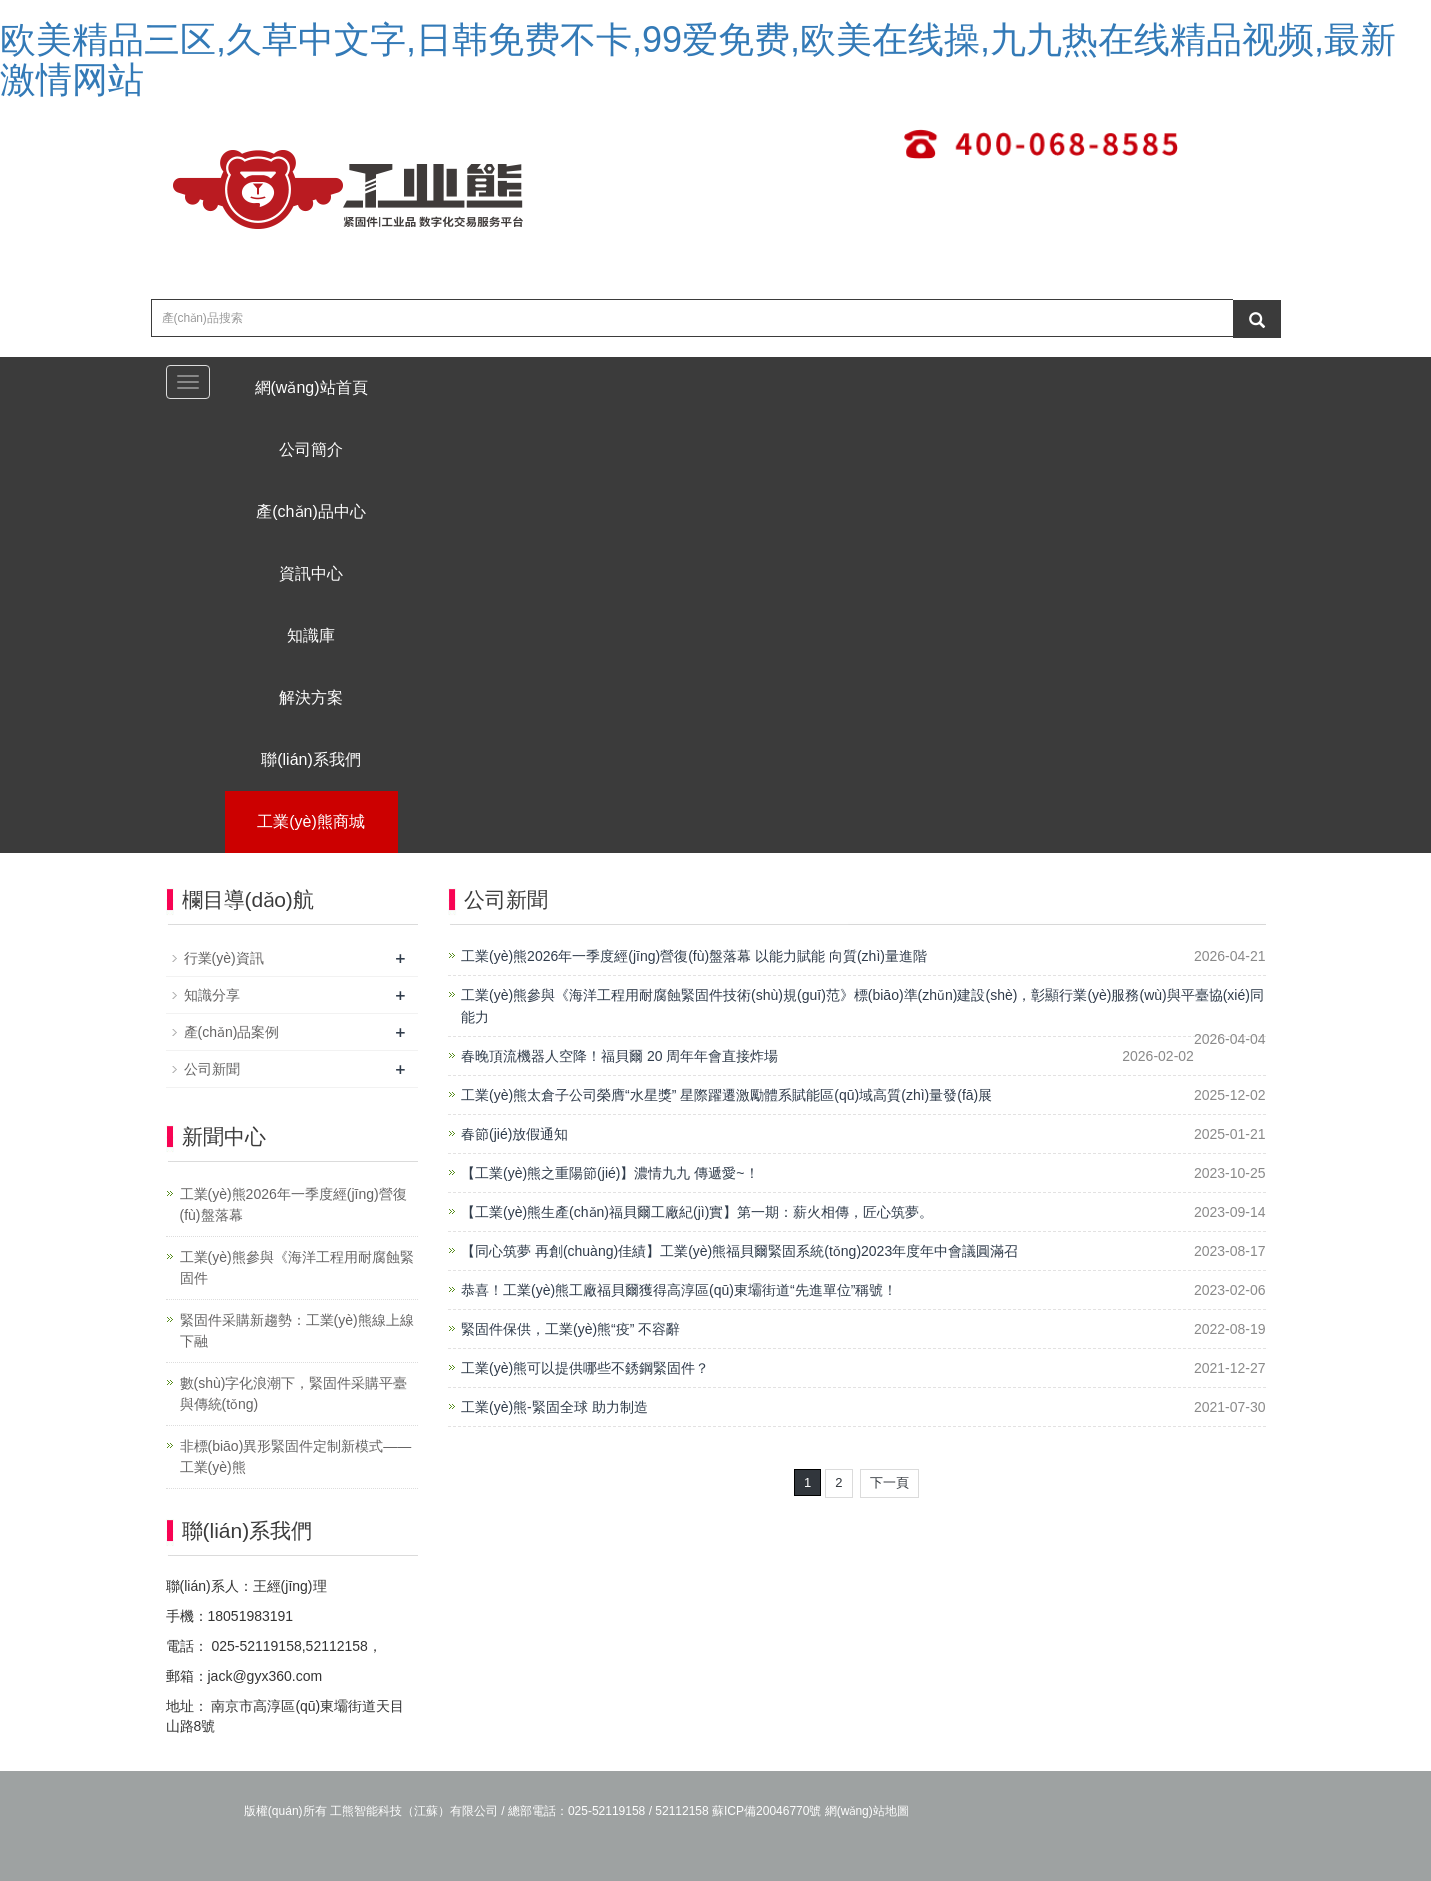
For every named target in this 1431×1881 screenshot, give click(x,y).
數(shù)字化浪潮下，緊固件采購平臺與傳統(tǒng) (294, 1393)
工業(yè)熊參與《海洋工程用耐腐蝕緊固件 (297, 1267)
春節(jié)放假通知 (514, 1134)
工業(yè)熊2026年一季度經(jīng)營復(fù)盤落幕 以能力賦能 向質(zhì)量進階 (694, 956)
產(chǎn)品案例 (232, 1032)
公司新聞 (212, 1069)
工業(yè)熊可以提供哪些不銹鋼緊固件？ (585, 1368)
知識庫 (311, 635)
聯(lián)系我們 (311, 759)
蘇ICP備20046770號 (766, 1811)
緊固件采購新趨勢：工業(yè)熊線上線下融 (297, 1330)
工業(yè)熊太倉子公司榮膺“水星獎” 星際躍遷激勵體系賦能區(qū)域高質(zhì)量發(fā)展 (726, 1095)
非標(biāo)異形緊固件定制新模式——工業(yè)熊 (296, 1456)
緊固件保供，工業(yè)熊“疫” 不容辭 (570, 1329)
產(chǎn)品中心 (310, 511)
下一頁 (889, 1482)
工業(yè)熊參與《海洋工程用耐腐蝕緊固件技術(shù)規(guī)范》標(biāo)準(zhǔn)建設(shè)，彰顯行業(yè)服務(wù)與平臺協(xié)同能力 (862, 1006)
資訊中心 (311, 573)
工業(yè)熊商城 (311, 821)
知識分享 (212, 995)
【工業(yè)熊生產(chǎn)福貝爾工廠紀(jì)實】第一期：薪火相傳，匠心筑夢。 (697, 1212)
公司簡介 (311, 449)
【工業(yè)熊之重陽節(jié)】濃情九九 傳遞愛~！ (610, 1173)
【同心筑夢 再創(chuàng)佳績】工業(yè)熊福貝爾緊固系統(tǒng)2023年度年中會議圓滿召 (739, 1251)
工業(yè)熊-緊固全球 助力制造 (554, 1407)
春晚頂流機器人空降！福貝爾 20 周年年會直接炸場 (619, 1056)
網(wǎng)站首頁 (311, 387)
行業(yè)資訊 (224, 958)
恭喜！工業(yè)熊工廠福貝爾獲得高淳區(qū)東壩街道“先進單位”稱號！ (679, 1290)
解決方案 (311, 697)
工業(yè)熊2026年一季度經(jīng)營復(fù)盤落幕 (293, 1204)
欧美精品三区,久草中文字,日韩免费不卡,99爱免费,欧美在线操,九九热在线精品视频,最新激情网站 (698, 59)
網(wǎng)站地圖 (867, 1811)
